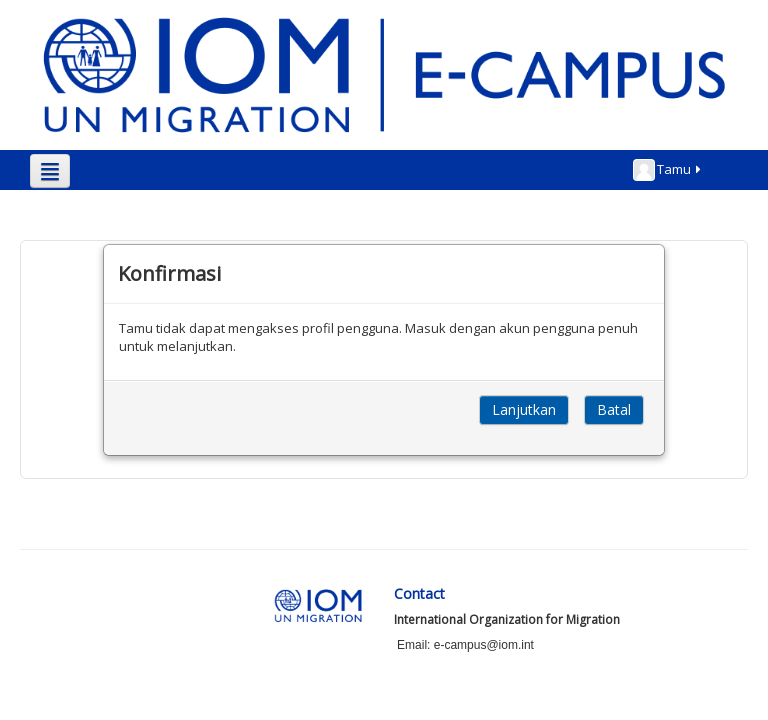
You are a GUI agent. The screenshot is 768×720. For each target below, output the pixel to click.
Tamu (668, 170)
